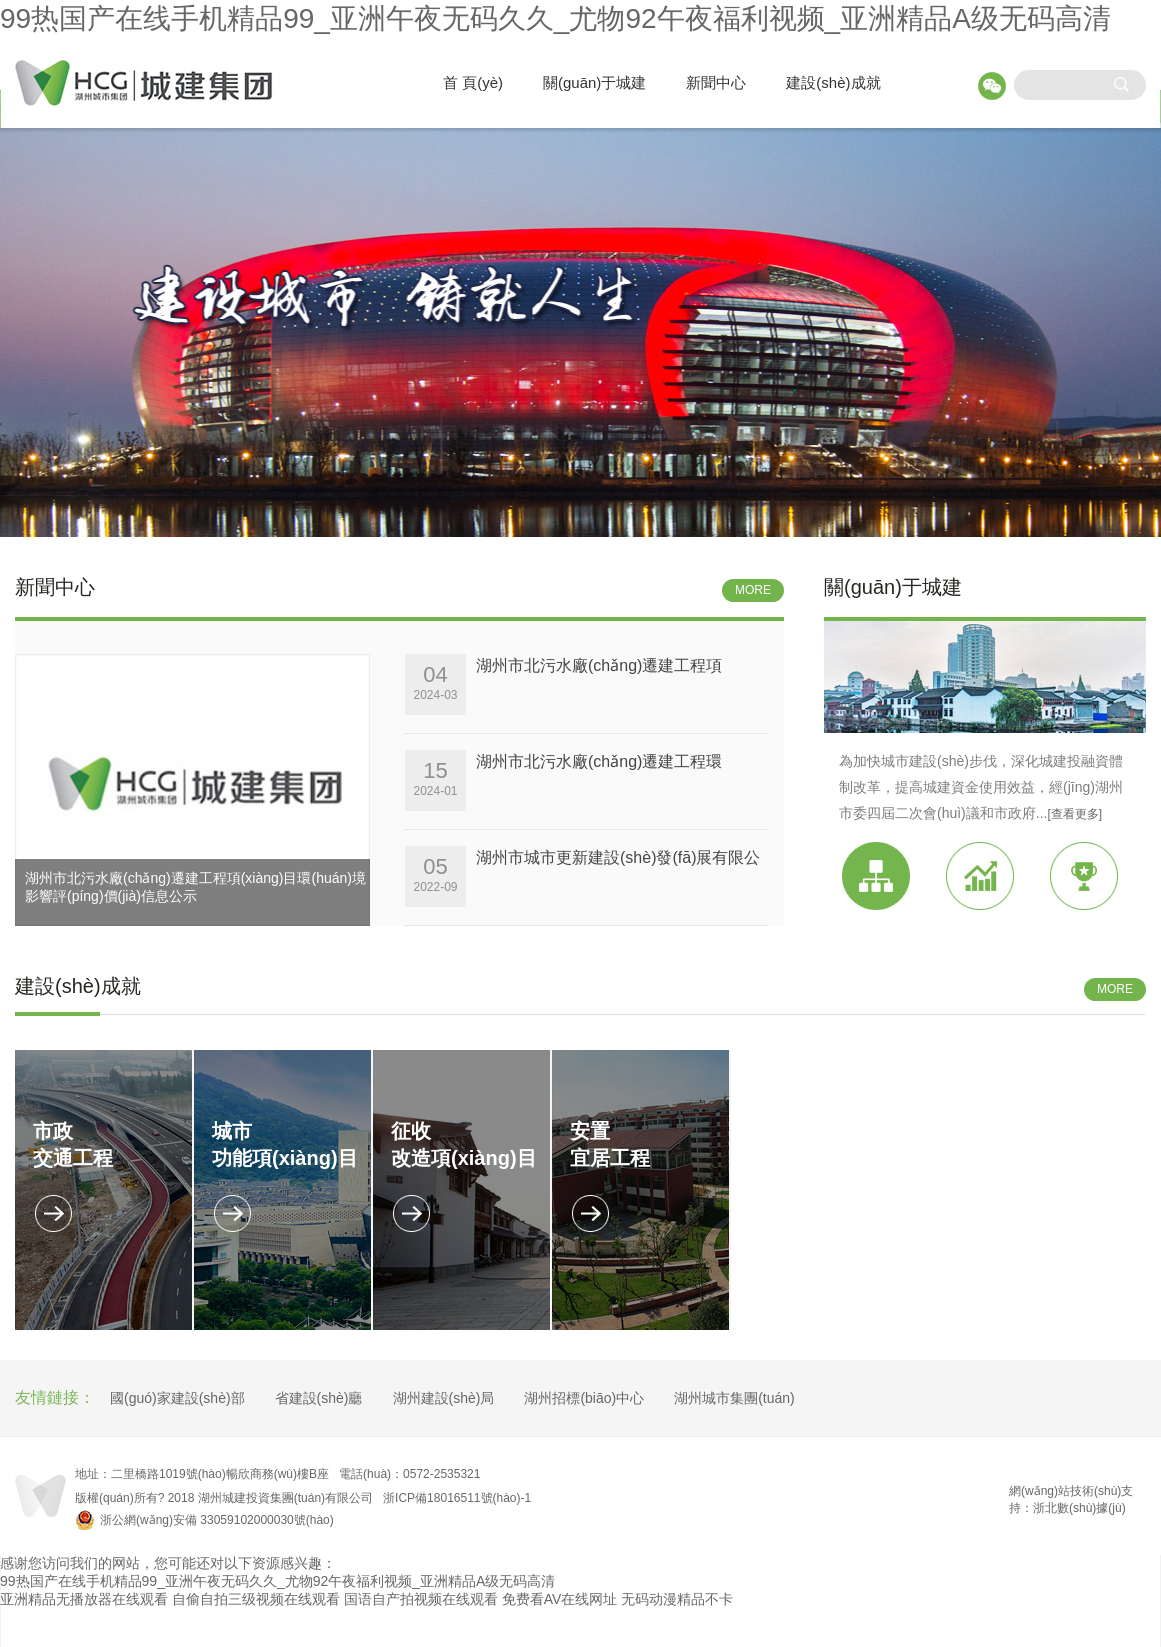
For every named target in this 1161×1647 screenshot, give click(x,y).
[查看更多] (1074, 814)
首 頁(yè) (473, 82)
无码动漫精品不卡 (677, 1599)
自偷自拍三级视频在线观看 (256, 1599)
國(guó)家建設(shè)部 (177, 1398)
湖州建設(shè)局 (444, 1398)
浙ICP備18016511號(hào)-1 (457, 1498)
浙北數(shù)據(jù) (1079, 1508)
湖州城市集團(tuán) (734, 1398)
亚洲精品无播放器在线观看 (84, 1599)
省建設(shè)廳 (319, 1398)
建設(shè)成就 (833, 82)
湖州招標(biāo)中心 (584, 1398)
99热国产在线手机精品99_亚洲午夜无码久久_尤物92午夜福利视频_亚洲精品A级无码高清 (555, 18)
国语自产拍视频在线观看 (421, 1599)
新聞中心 (716, 82)
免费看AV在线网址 (560, 1599)
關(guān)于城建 (594, 82)
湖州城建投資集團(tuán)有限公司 (285, 1498)
